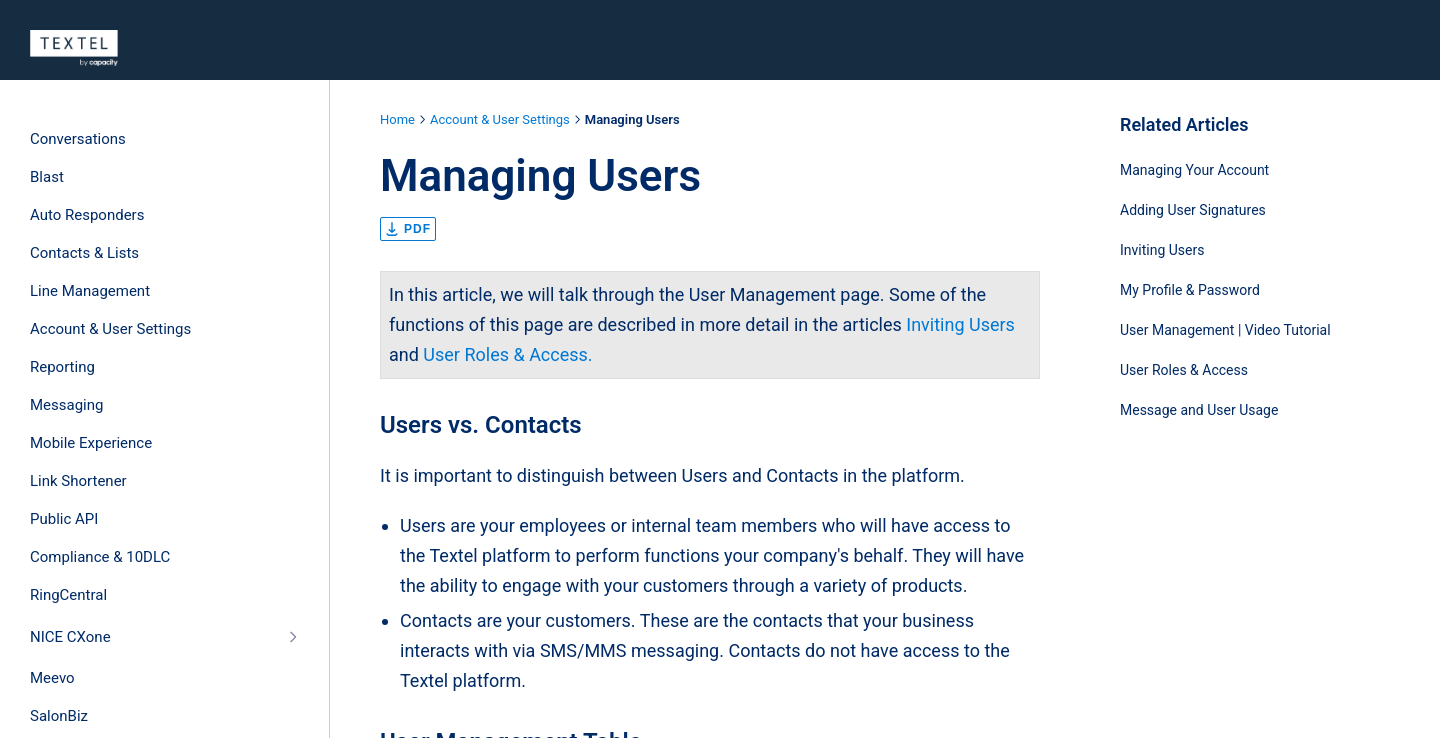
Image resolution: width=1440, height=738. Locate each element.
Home (397, 119)
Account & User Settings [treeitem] (110, 329)
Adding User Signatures (1193, 210)
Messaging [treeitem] (66, 405)
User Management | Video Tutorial (1225, 330)
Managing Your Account (1194, 170)
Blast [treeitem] (47, 177)
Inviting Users (960, 324)
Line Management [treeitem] (90, 291)
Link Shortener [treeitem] (78, 481)
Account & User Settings (500, 119)
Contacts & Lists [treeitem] (84, 253)
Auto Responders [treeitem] (87, 215)
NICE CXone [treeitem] (70, 637)
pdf (408, 229)
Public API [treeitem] (64, 519)
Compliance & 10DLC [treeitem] (100, 557)
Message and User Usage (1199, 410)
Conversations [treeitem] (78, 139)
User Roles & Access (1184, 370)
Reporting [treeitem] (62, 367)
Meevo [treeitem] (52, 678)
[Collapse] (292, 636)
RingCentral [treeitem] (68, 595)
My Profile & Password (1190, 290)
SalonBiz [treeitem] (59, 716)
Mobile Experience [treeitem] (91, 443)
